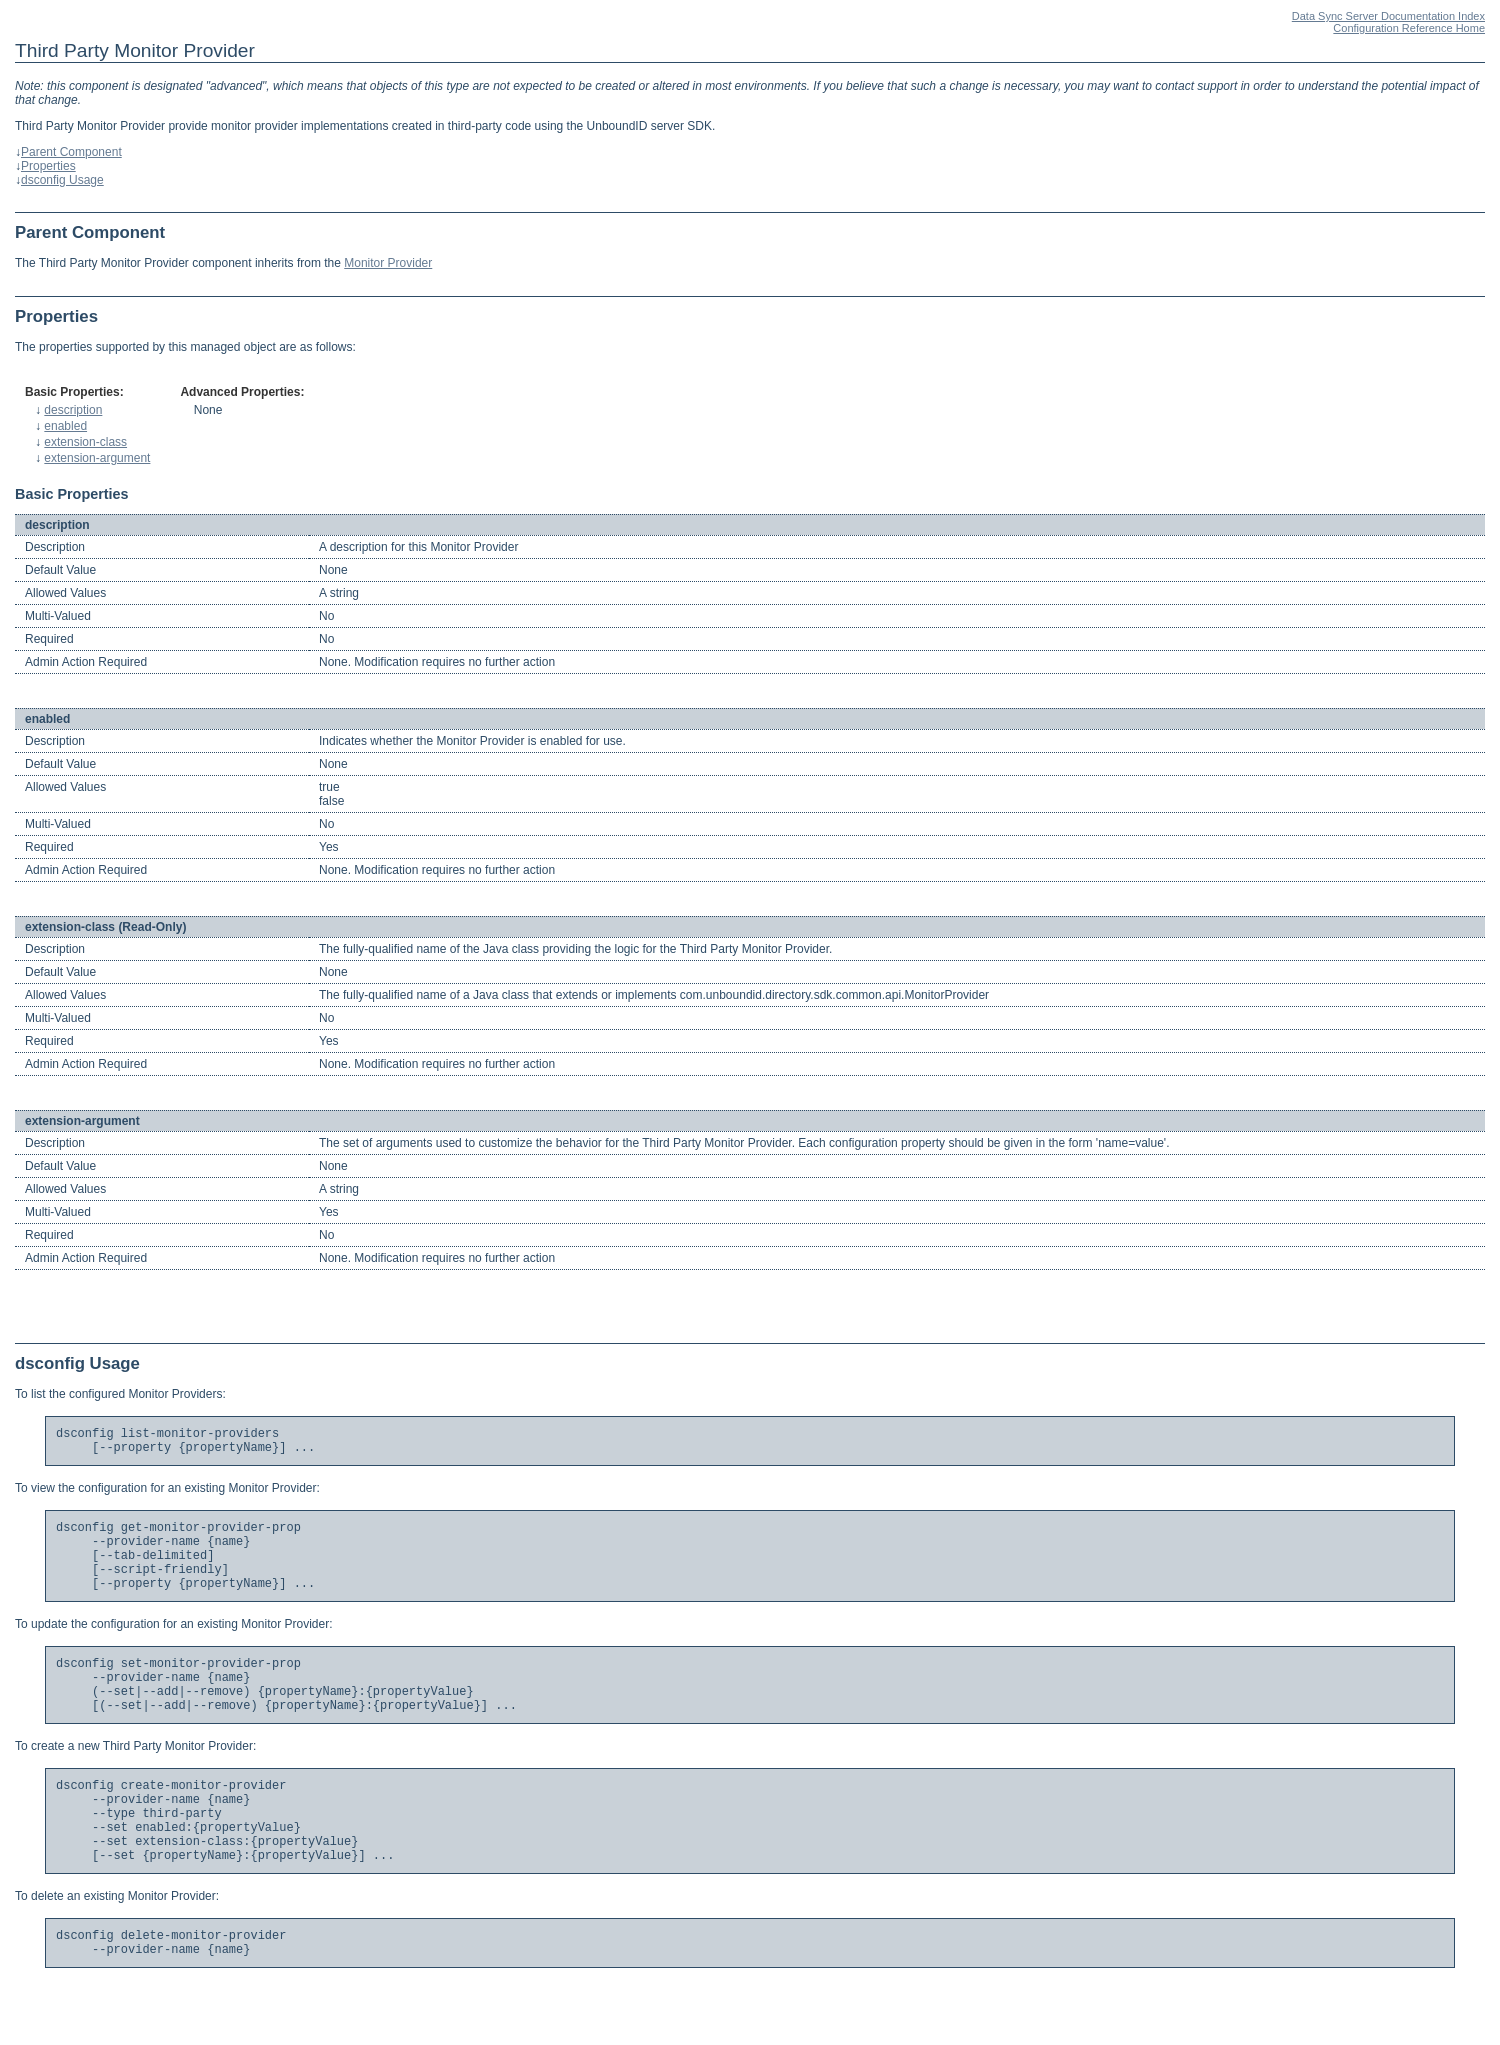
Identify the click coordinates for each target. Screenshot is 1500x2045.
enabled (65, 426)
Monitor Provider (388, 263)
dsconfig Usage (62, 180)
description (73, 410)
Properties (48, 166)
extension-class (85, 442)
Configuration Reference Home (1409, 28)
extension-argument (97, 458)
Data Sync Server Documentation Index (1388, 16)
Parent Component (71, 152)
